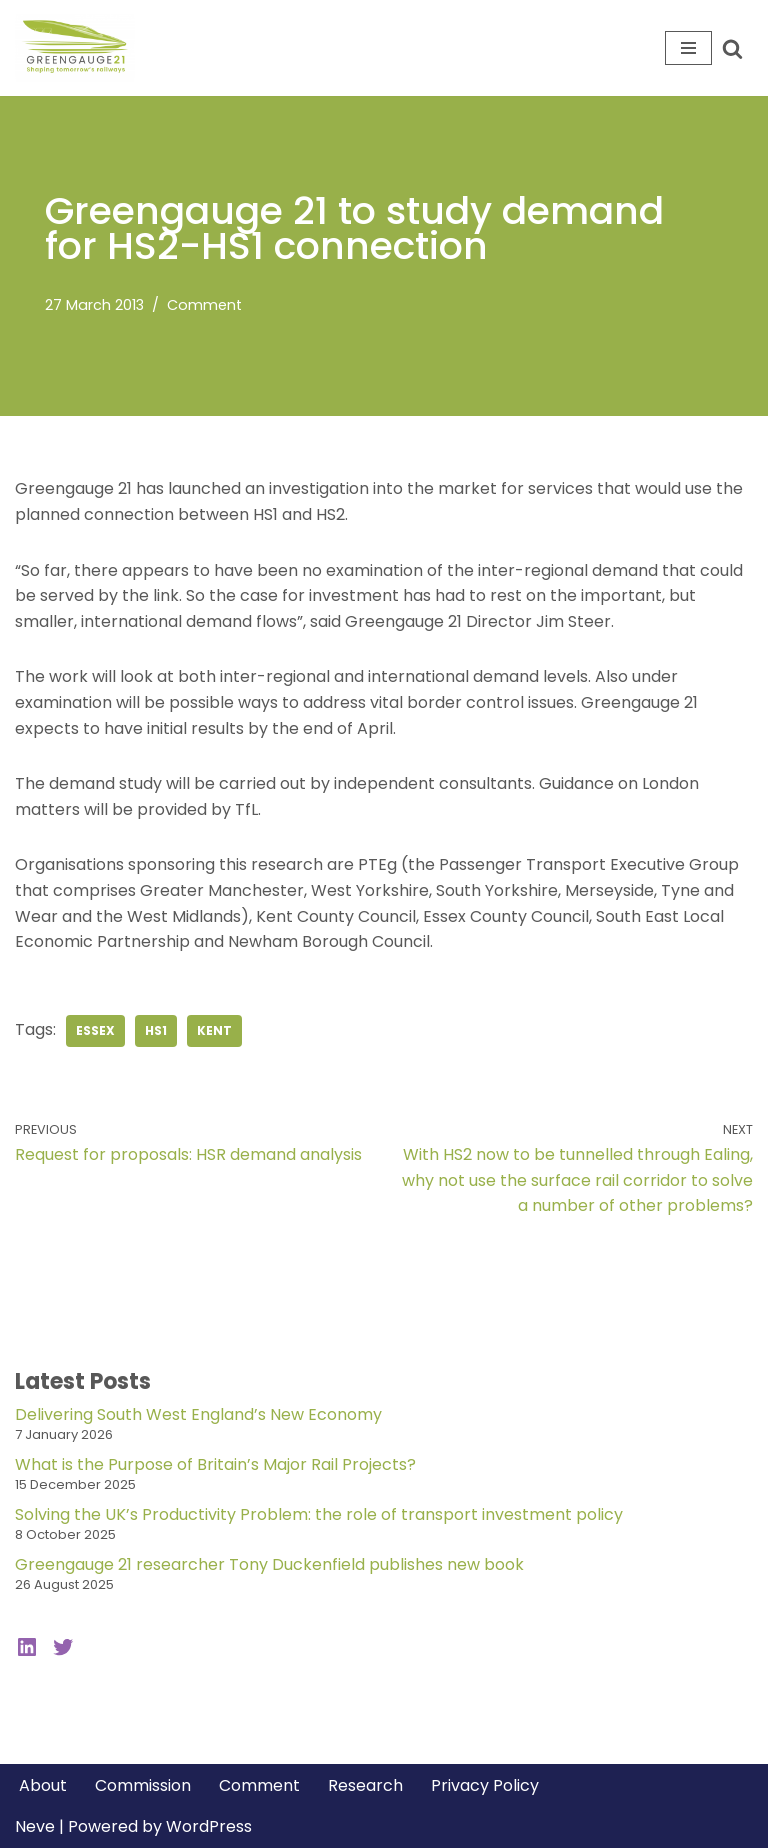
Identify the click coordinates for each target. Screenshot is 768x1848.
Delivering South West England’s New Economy (198, 1414)
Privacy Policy (485, 1785)
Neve (35, 1826)
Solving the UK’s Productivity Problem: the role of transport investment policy (319, 1514)
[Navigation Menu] (688, 48)
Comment (204, 305)
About (43, 1785)
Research (365, 1785)
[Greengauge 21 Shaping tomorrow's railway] (80, 48)
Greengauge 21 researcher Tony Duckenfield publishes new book (269, 1564)
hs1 (156, 1030)
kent (214, 1030)
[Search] (732, 48)
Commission (143, 1785)
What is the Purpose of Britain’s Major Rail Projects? (215, 1464)
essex (95, 1030)
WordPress (209, 1826)
